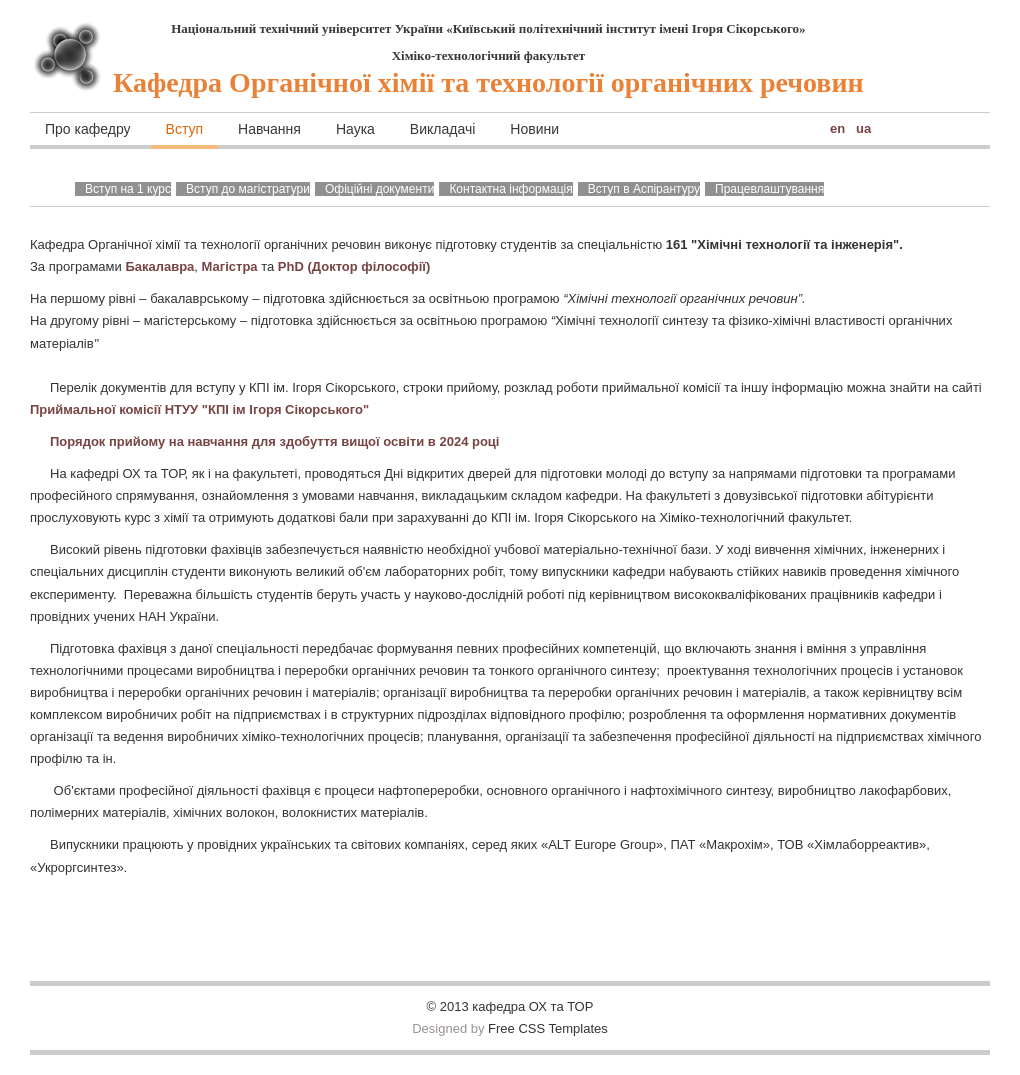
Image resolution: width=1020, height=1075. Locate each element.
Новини (534, 129)
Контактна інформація (510, 189)
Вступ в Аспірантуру (644, 189)
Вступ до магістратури (248, 189)
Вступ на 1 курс (128, 189)
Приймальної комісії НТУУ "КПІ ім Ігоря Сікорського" (199, 409)
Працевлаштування (769, 189)
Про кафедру (88, 129)
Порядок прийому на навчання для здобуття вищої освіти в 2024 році (274, 441)
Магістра (232, 266)
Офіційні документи (379, 189)
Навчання (269, 129)
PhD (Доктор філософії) (354, 266)
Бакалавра (159, 266)
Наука (355, 129)
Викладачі (442, 129)
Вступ (185, 129)
